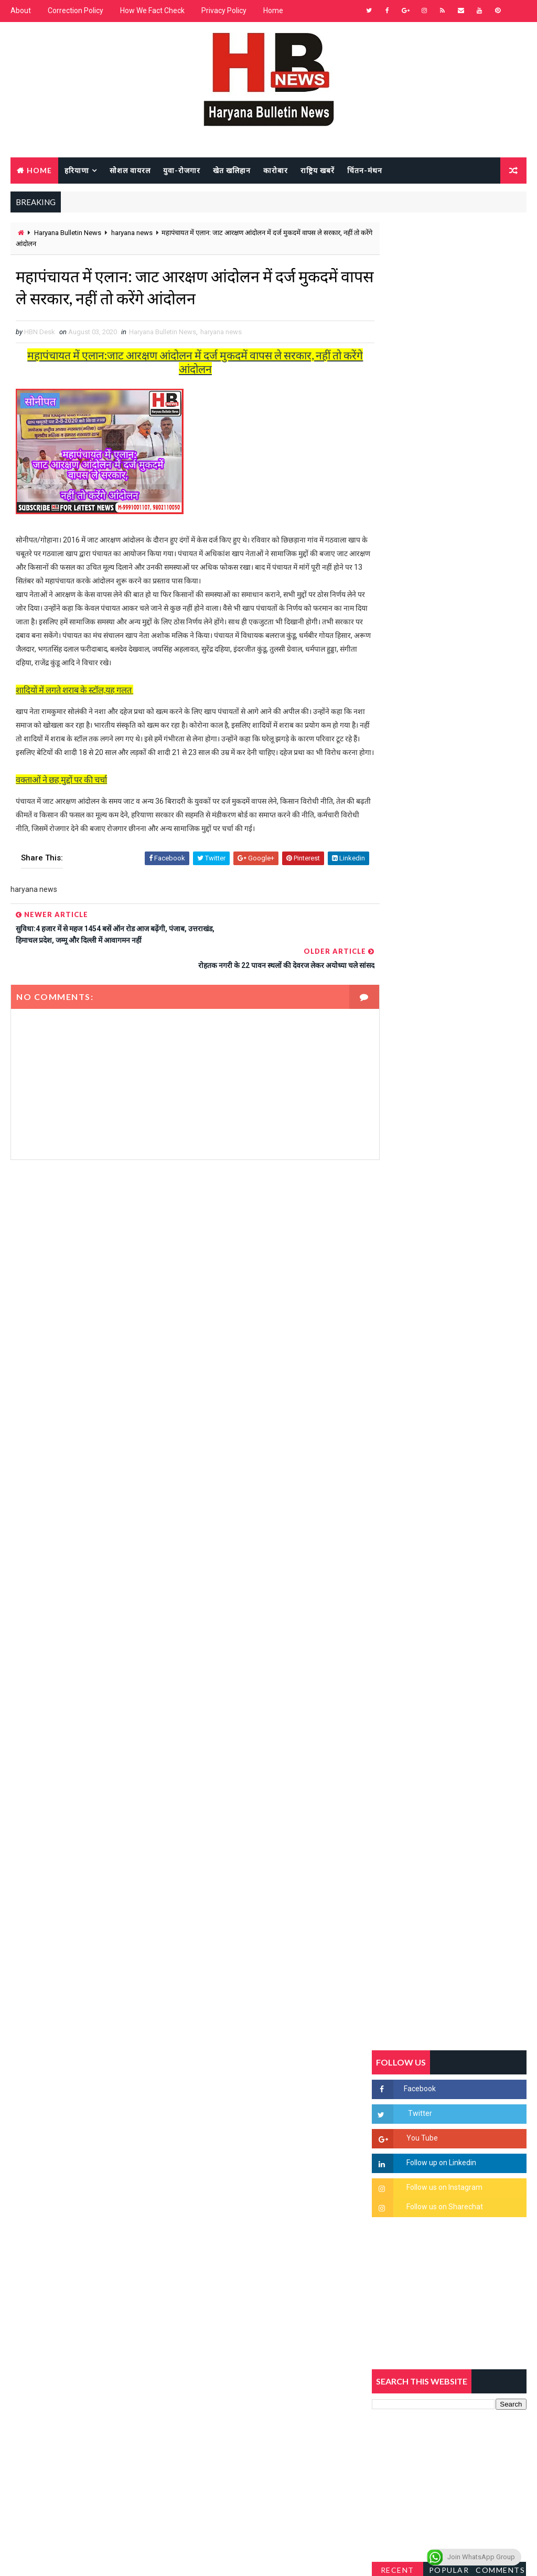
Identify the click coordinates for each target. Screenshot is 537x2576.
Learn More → (47, 2278)
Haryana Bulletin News (67, 233)
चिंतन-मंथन (364, 169)
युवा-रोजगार (181, 169)
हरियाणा (77, 169)
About (20, 10)
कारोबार (275, 169)
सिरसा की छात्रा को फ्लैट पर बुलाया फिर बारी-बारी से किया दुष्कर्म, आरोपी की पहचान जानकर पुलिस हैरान (471, 1188)
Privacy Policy (223, 10)
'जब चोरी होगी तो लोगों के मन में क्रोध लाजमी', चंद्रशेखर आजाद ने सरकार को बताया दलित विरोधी (472, 1232)
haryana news (132, 233)
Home (273, 10)
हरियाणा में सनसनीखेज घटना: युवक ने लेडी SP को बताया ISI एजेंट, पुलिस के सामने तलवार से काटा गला (472, 1276)
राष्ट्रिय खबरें (317, 169)
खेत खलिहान (232, 169)
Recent (397, 1003)
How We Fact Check (152, 10)
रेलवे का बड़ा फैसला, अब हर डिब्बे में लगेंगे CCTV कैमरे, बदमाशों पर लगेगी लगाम (472, 1578)
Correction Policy (75, 10)
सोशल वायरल (130, 169)
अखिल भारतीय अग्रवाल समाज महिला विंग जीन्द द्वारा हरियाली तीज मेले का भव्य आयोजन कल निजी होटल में (471, 1363)
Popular (449, 1003)
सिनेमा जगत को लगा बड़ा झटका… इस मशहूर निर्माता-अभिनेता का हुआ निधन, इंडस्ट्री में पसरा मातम (473, 1534)
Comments (500, 1003)
